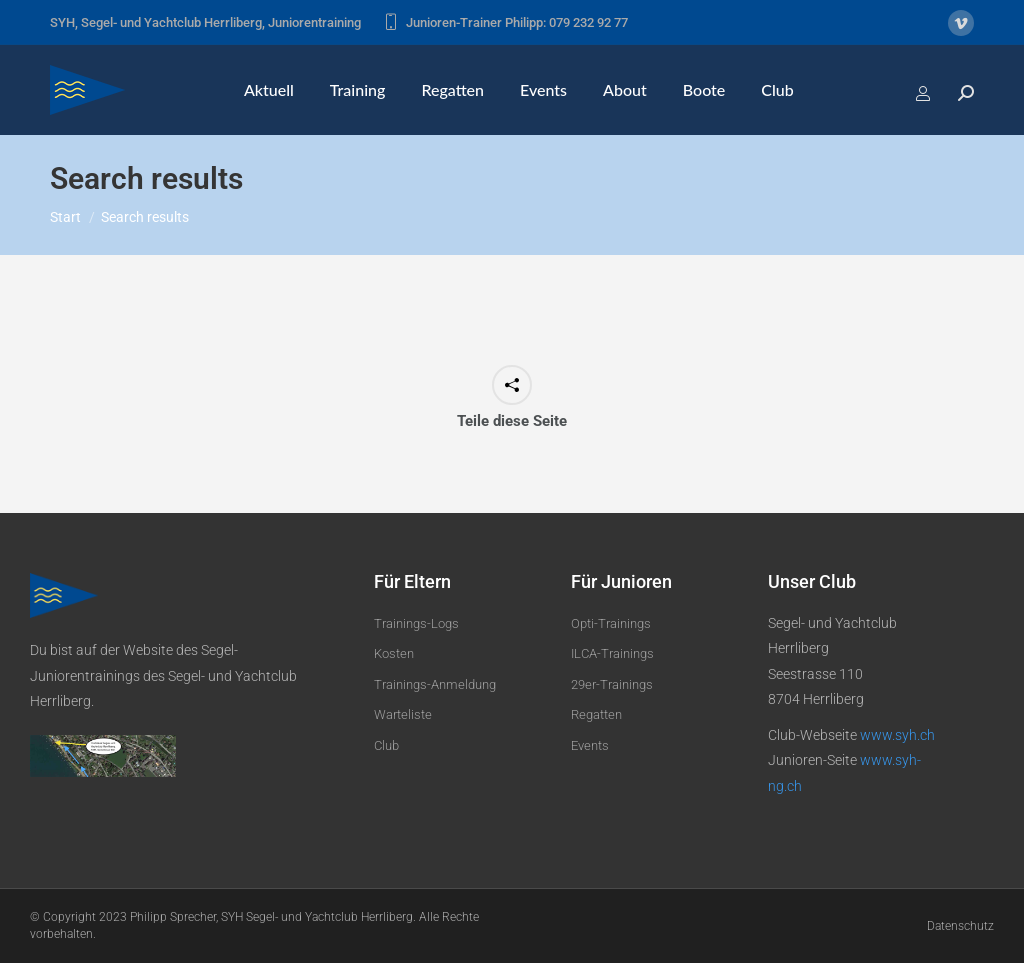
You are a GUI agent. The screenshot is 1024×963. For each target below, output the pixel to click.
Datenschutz (960, 926)
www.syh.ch (897, 735)
